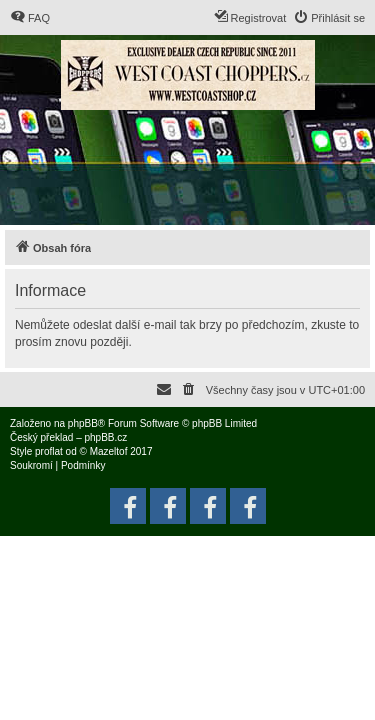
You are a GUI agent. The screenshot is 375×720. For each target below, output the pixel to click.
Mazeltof (109, 451)
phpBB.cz (105, 437)
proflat (49, 451)
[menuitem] (30, 18)
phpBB (83, 423)
